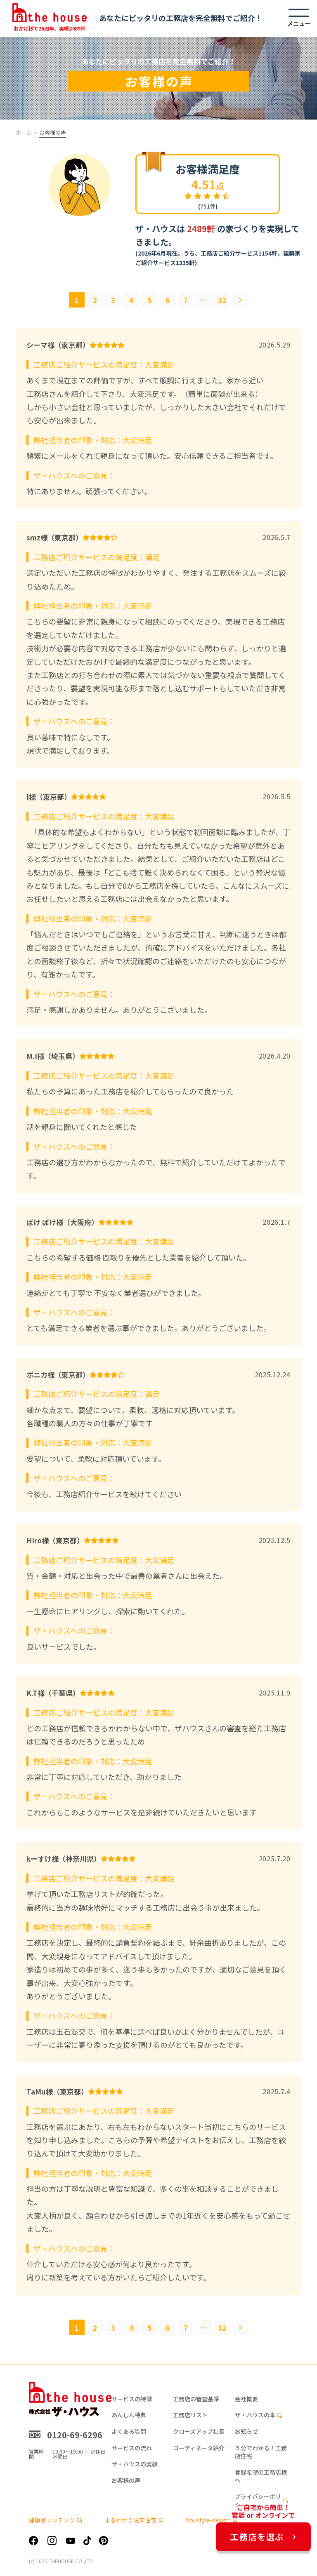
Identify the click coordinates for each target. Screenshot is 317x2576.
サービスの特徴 (131, 2399)
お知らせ (246, 2431)
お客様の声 (125, 2480)
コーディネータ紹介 (199, 2448)
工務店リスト (190, 2415)
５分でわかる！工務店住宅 (261, 2452)
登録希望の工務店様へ (261, 2476)
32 (222, 300)
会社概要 (246, 2399)
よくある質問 (128, 2431)
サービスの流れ (131, 2448)
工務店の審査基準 (196, 2399)
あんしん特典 (128, 2415)
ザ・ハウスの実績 (134, 2464)
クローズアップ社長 (199, 2431)
